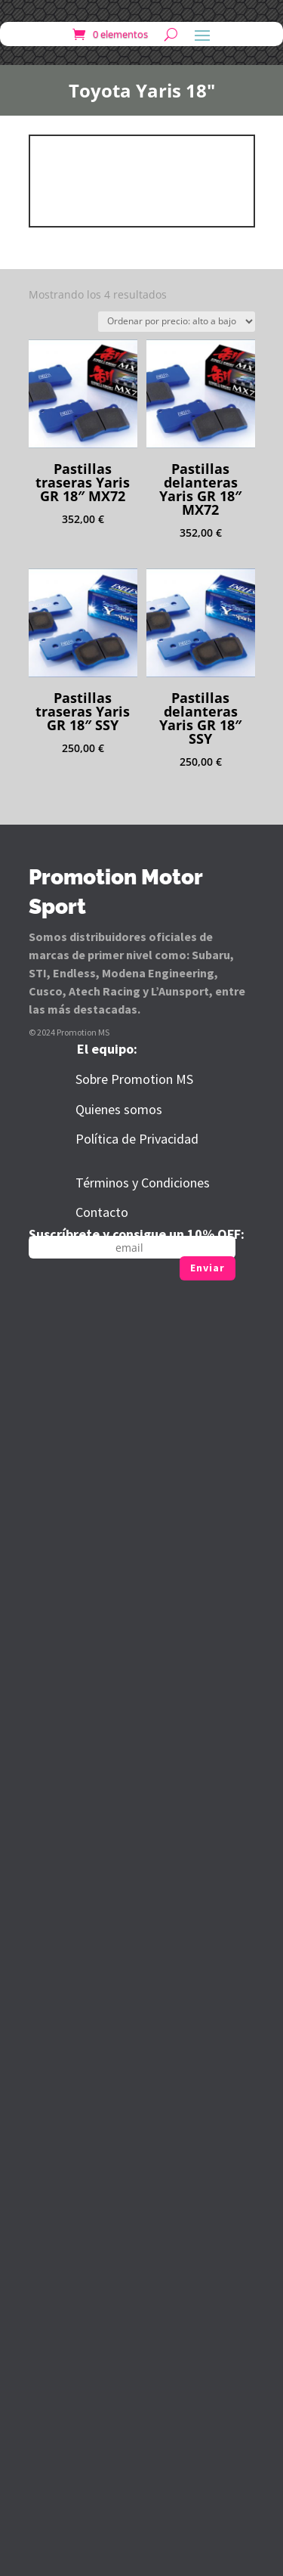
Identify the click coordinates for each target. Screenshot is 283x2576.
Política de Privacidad (136, 1138)
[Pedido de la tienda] (176, 321)
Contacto (101, 1212)
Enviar (207, 1267)
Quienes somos (118, 1109)
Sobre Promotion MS (134, 1079)
